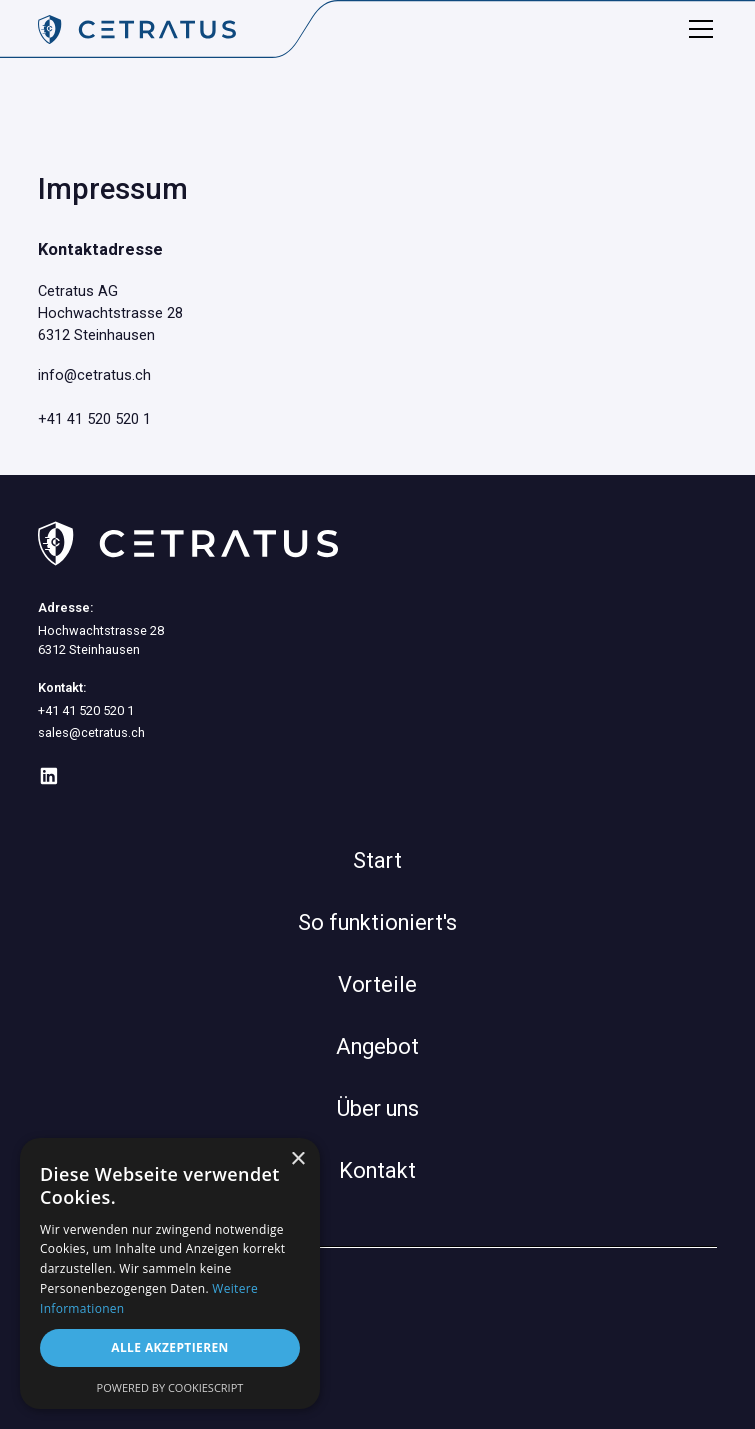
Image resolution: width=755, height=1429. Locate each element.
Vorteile (377, 984)
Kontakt (377, 1170)
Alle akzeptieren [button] (170, 1347)
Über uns (378, 1108)
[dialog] (170, 1273)
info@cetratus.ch (94, 375)
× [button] (297, 1159)
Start (377, 860)
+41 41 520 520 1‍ (86, 710)
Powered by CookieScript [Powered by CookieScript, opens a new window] (170, 1387)
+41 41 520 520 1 (94, 419)
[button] (697, 29)
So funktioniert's (377, 922)
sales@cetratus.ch (91, 732)
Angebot (377, 1046)
